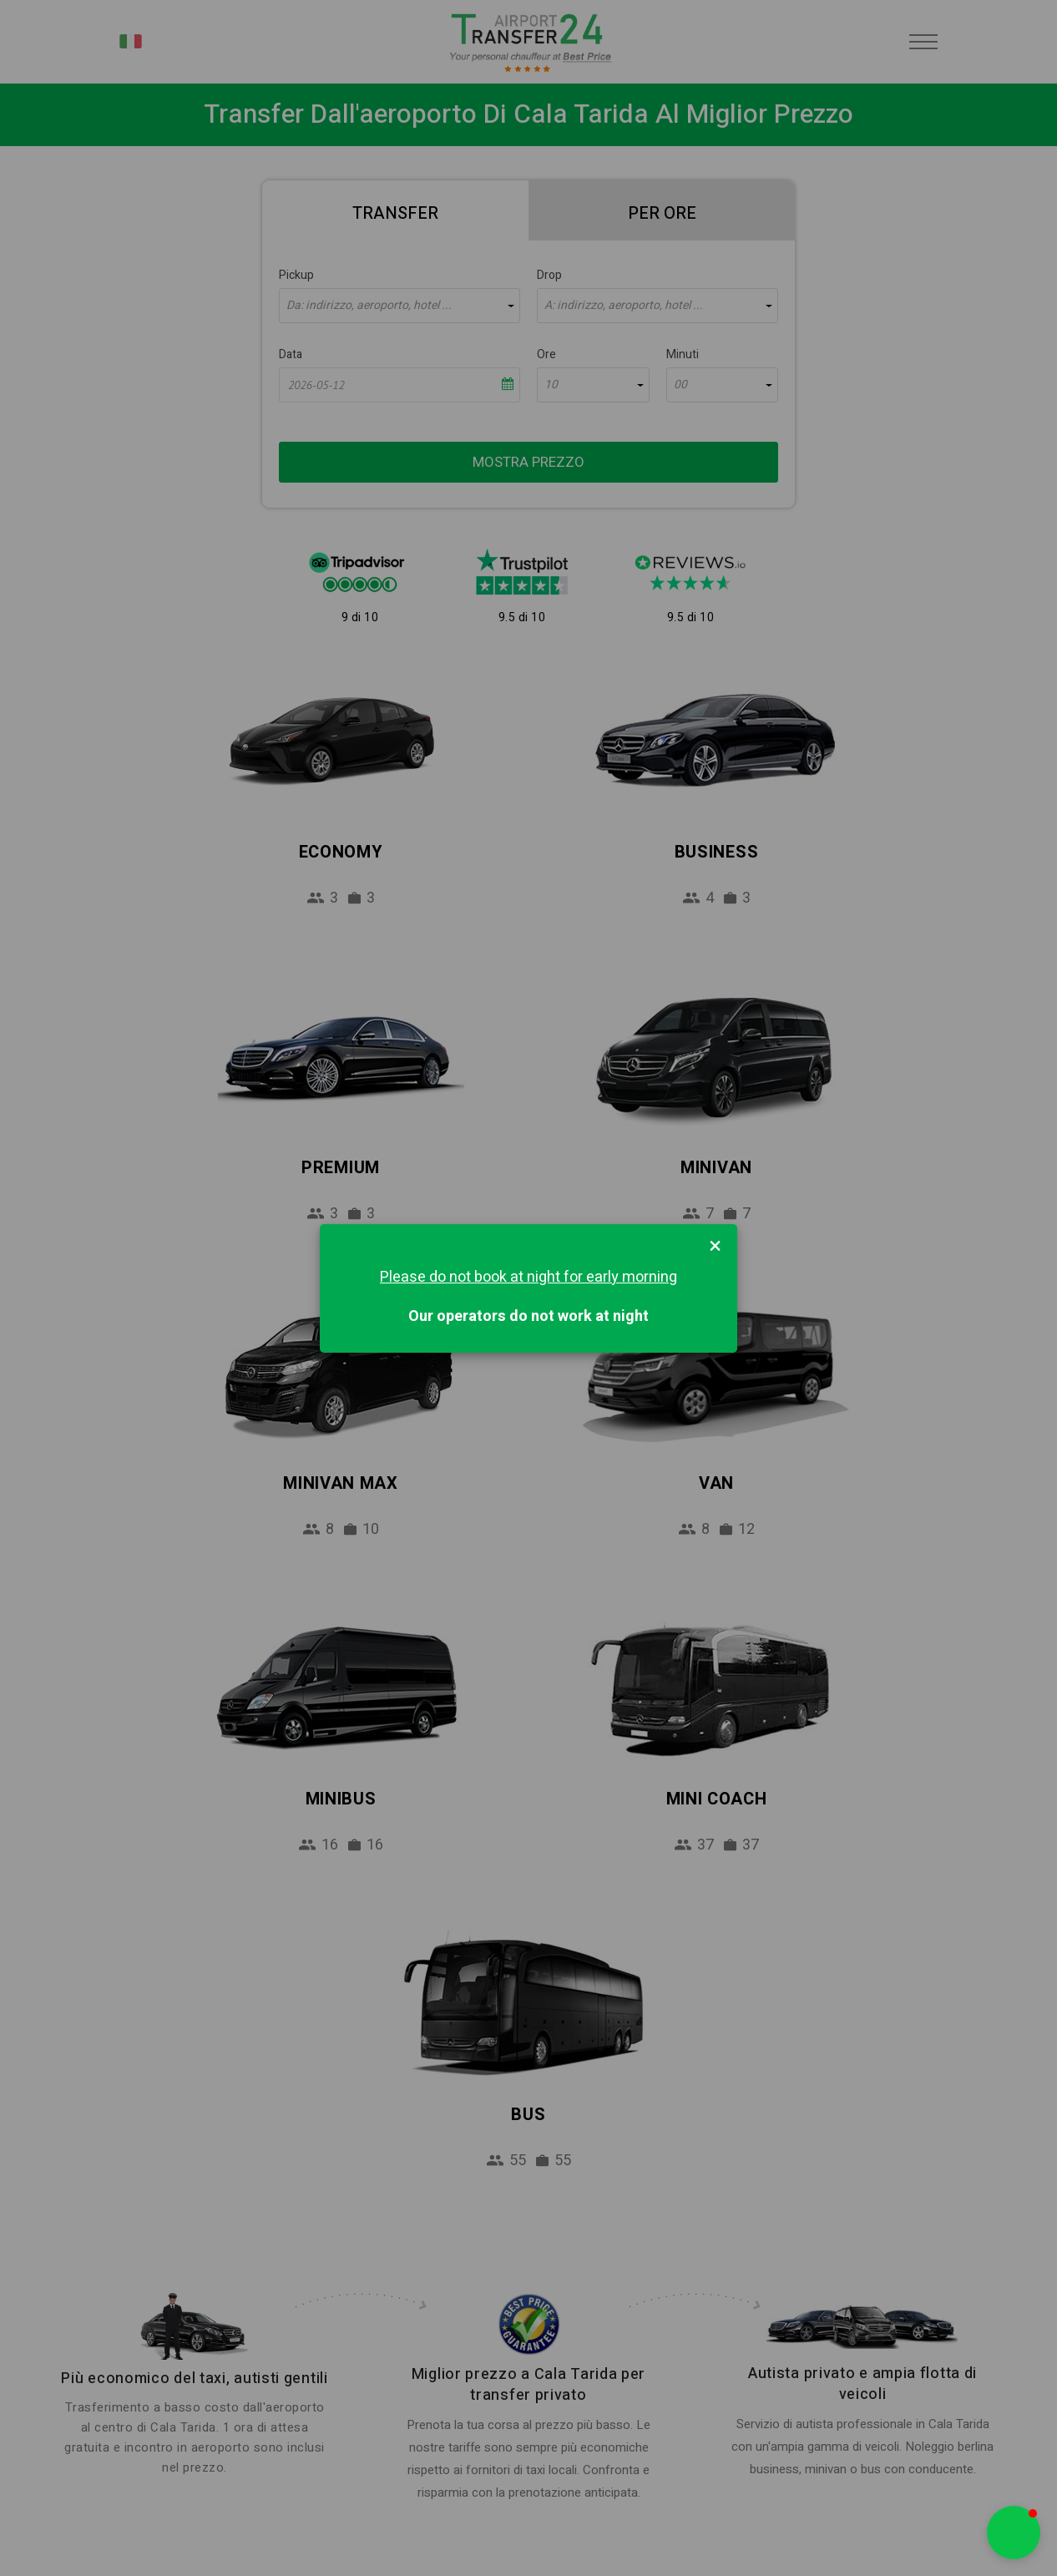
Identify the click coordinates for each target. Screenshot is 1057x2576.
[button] (1013, 2532)
